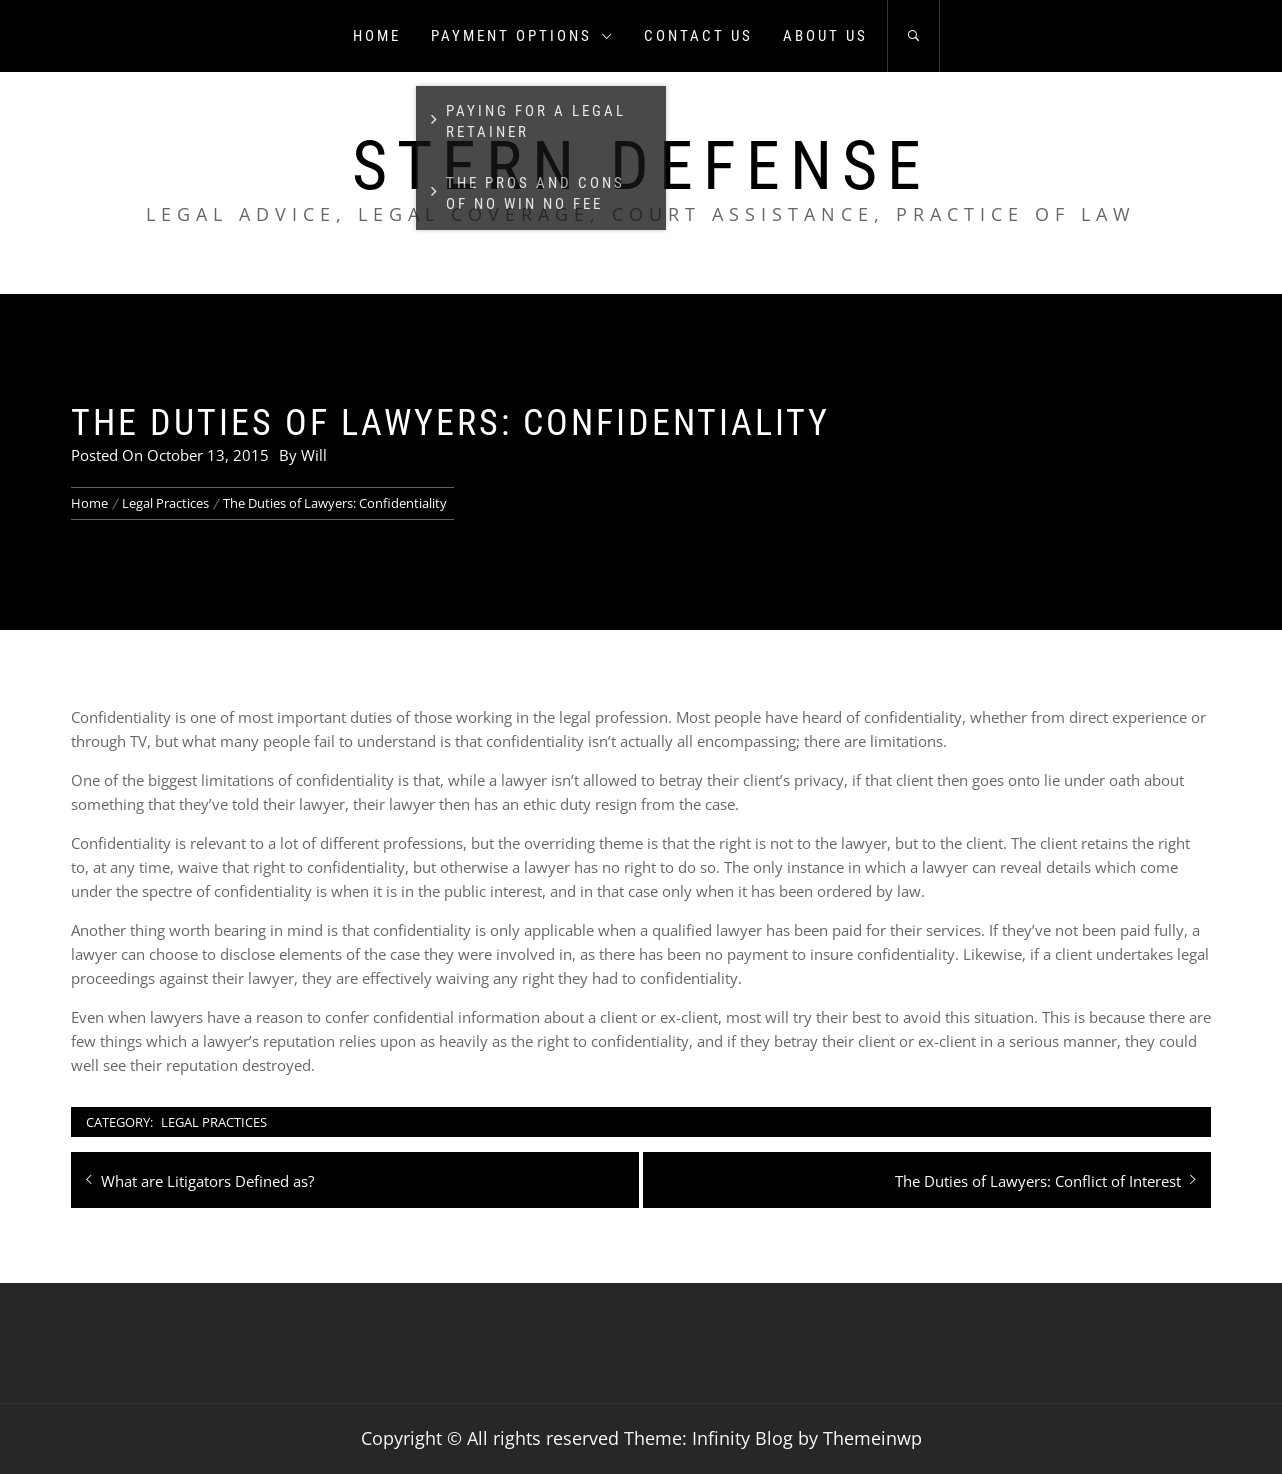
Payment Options (522, 36)
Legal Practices (214, 1122)
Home (377, 36)
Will (314, 455)
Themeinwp (872, 1438)
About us (825, 36)
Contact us (698, 36)
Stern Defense (641, 166)
